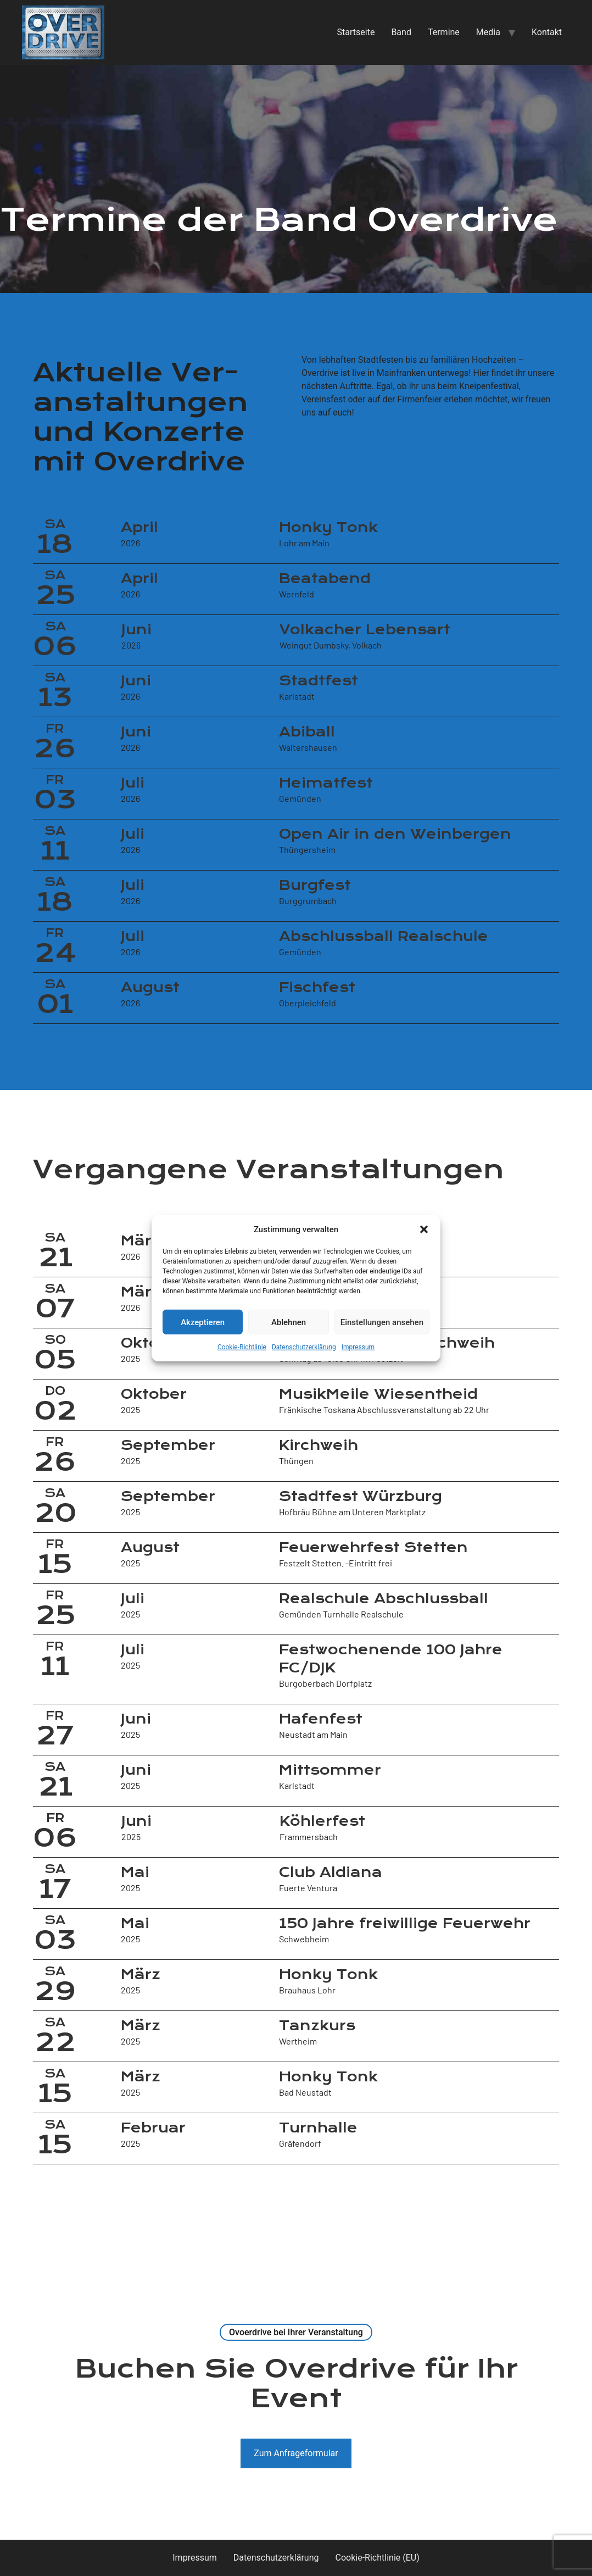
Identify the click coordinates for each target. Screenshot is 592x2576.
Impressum (358, 1347)
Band (401, 32)
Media (488, 32)
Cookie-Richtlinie (241, 1347)
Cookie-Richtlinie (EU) (378, 2557)
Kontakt (547, 32)
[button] (423, 1229)
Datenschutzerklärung (304, 1347)
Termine (444, 32)
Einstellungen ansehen (381, 1322)
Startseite (356, 32)
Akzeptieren (203, 1322)
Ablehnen (288, 1322)
